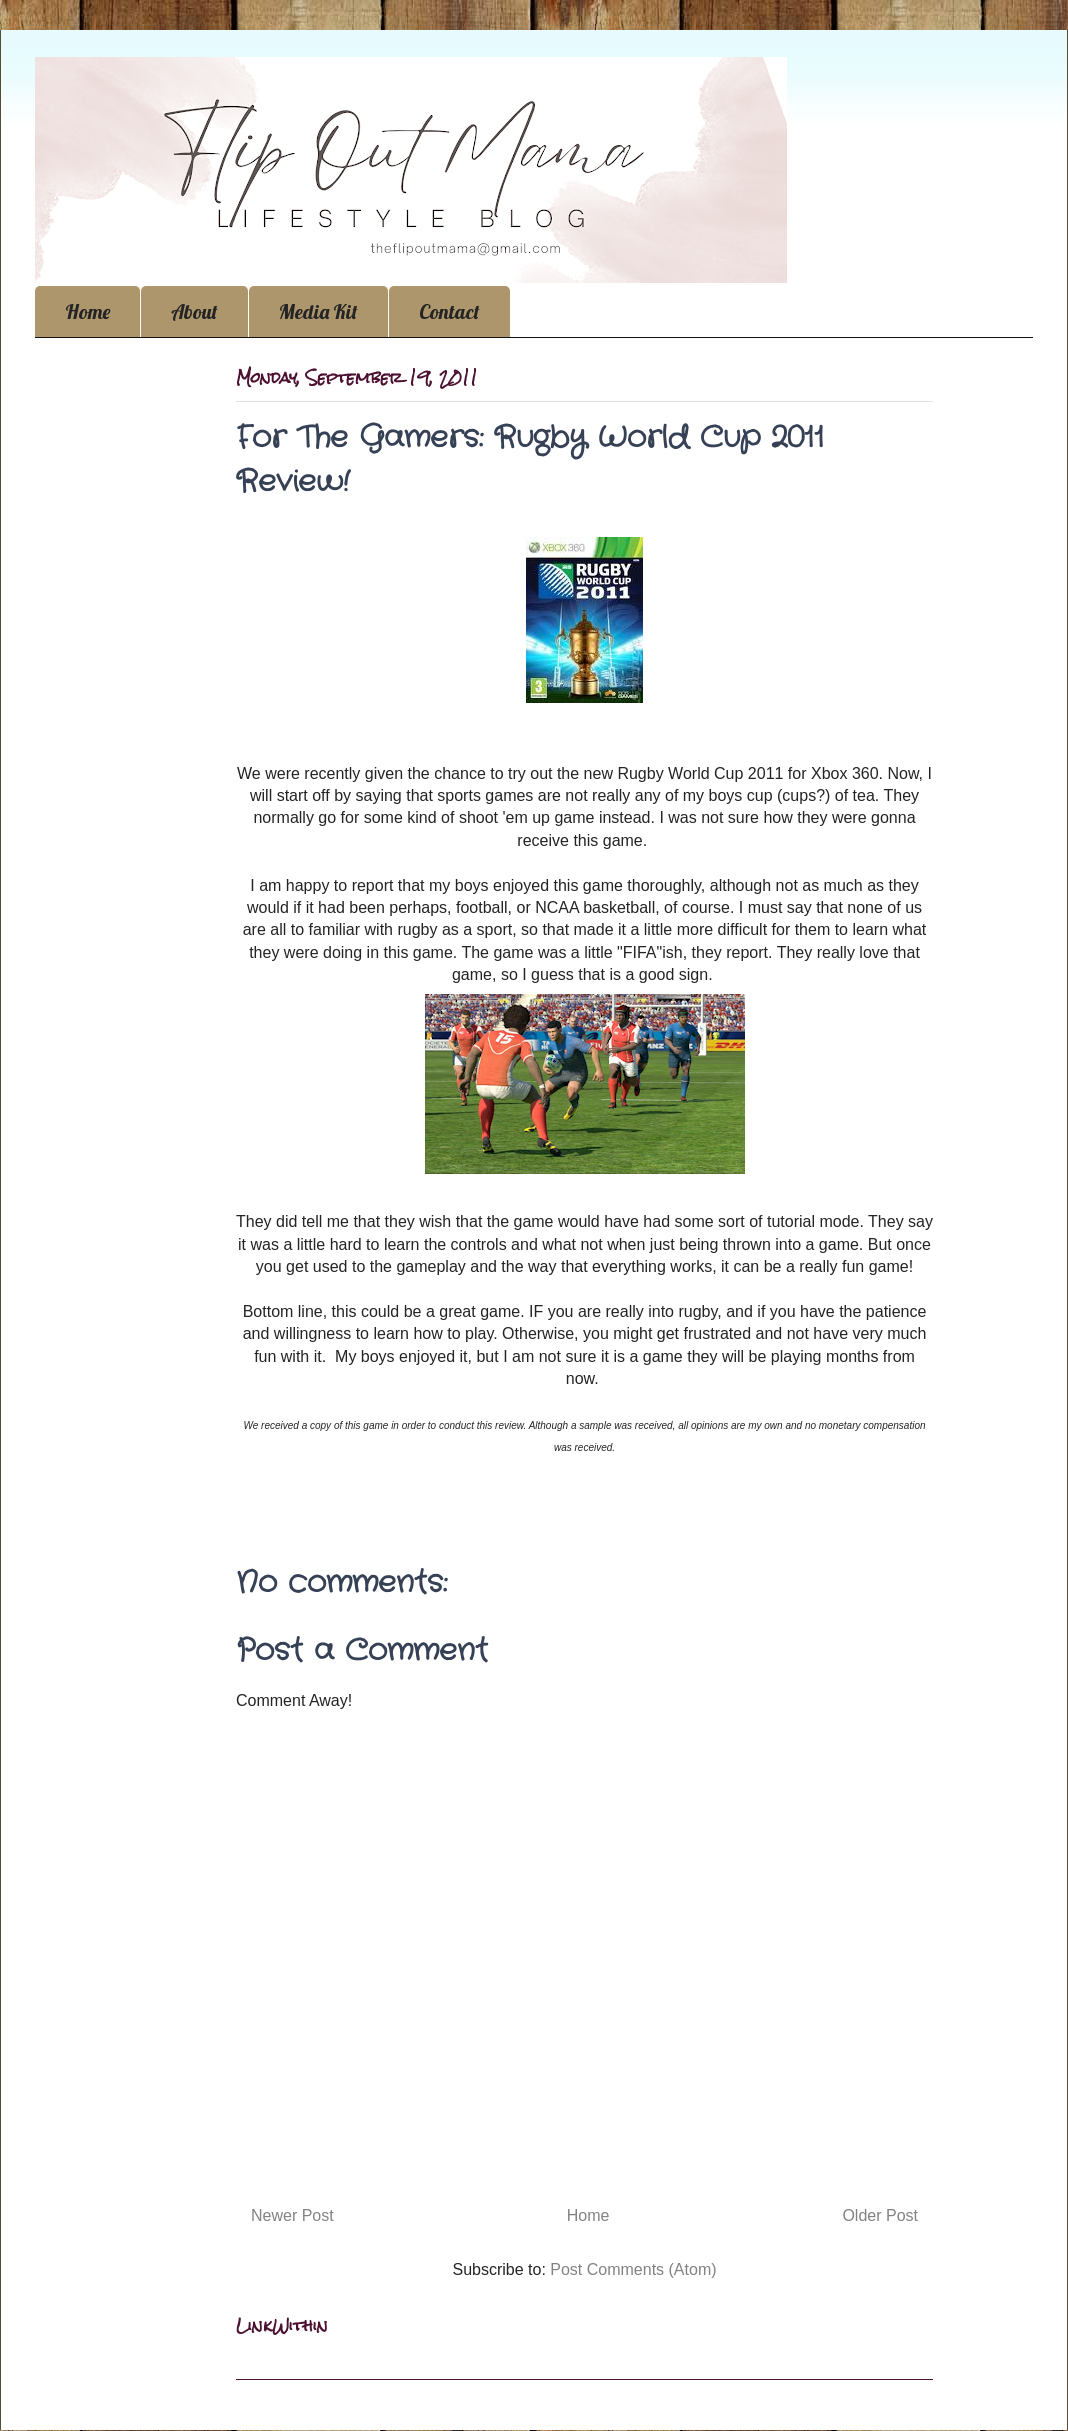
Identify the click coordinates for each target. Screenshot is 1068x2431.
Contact (449, 311)
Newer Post (292, 2215)
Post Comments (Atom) (633, 2269)
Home (87, 311)
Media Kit (318, 311)
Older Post (880, 2215)
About (194, 311)
